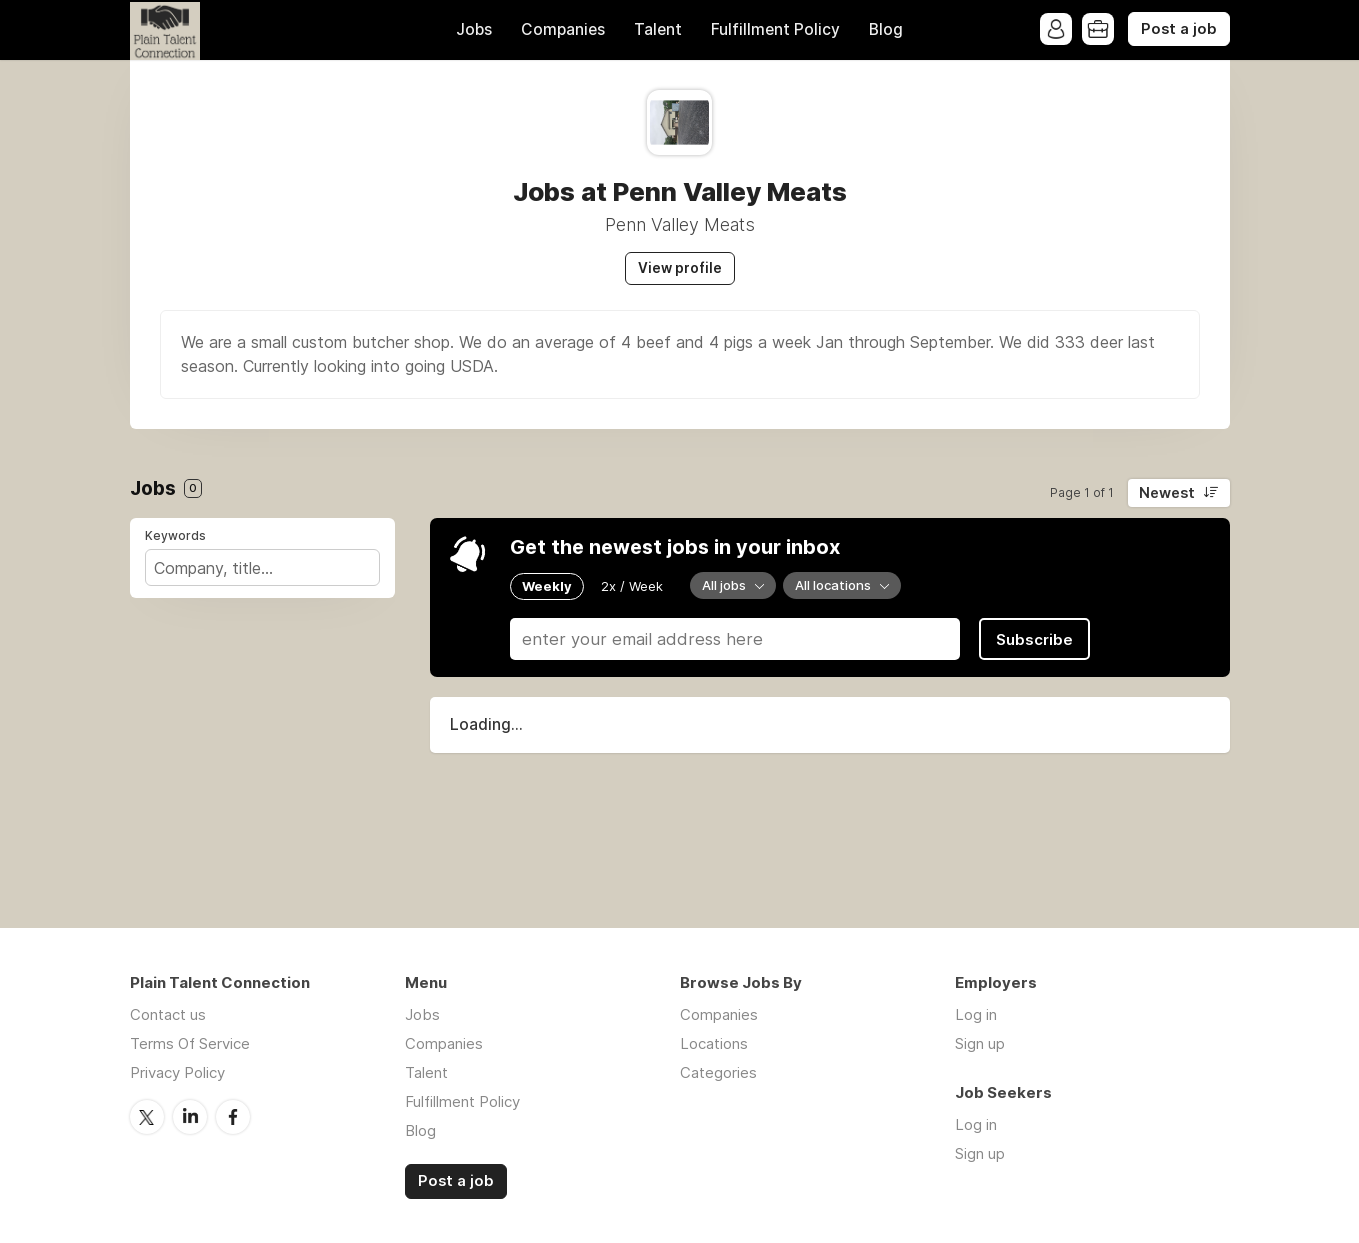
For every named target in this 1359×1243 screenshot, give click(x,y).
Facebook (233, 1117)
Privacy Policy (177, 1072)
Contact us (168, 1014)
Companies (563, 29)
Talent (658, 29)
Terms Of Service (190, 1043)
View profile (680, 268)
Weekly (547, 586)
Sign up (980, 1043)
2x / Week (632, 586)
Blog (886, 29)
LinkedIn (190, 1117)
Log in (976, 1014)
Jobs (474, 29)
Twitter (147, 1117)
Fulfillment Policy (775, 29)
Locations (714, 1043)
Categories (718, 1072)
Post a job (1179, 29)
